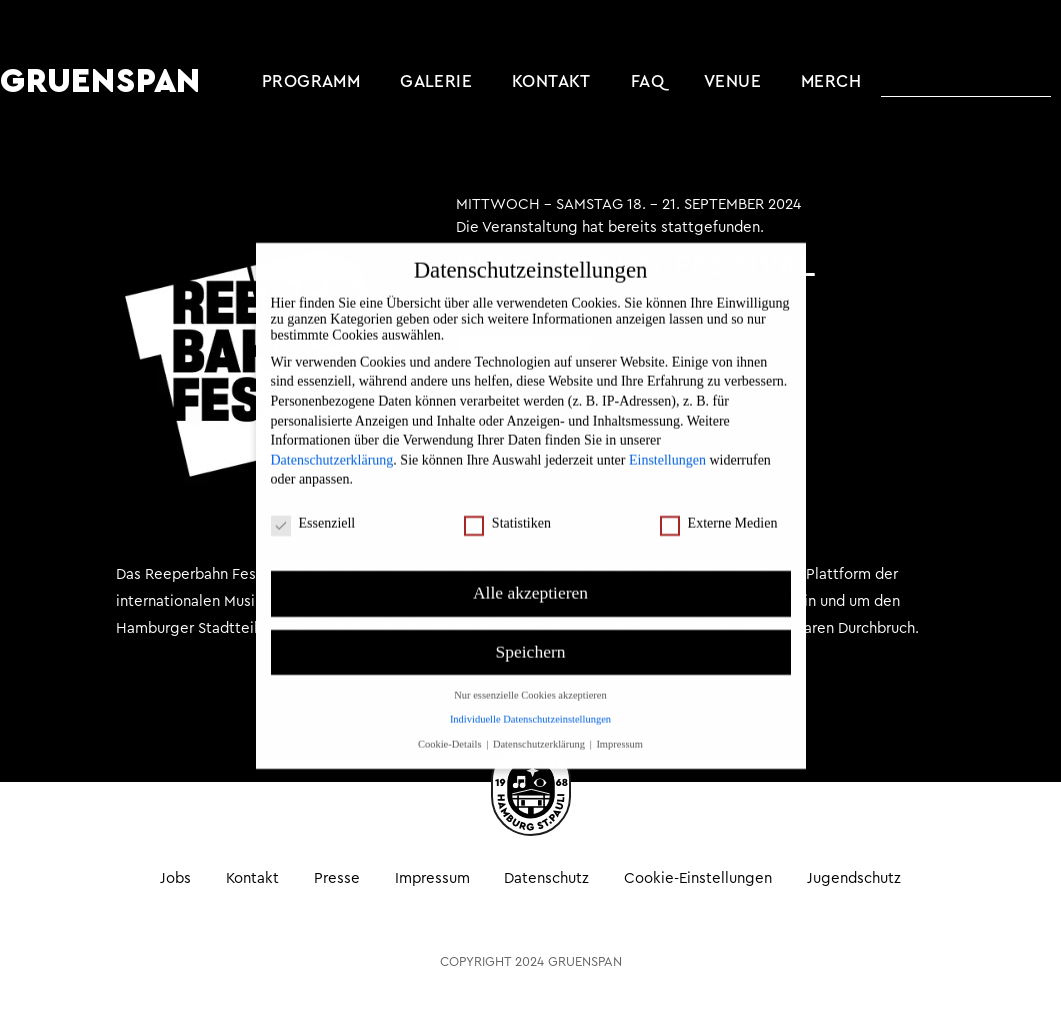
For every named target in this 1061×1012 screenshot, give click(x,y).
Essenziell (313, 503)
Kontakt (551, 81)
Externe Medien (719, 503)
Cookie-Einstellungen (699, 878)
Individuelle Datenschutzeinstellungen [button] (530, 698)
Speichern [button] (531, 631)
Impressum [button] (619, 723)
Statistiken (507, 503)
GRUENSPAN (100, 82)
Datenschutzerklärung (332, 439)
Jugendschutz (855, 878)
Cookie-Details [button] (451, 723)
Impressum (432, 878)
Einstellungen (667, 439)
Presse (337, 878)
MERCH (831, 81)
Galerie (436, 81)
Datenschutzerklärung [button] (540, 723)
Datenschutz (547, 878)
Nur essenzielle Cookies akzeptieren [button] (530, 674)
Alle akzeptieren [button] (530, 572)
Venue (732, 81)
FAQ (647, 81)
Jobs (174, 878)
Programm (311, 81)
